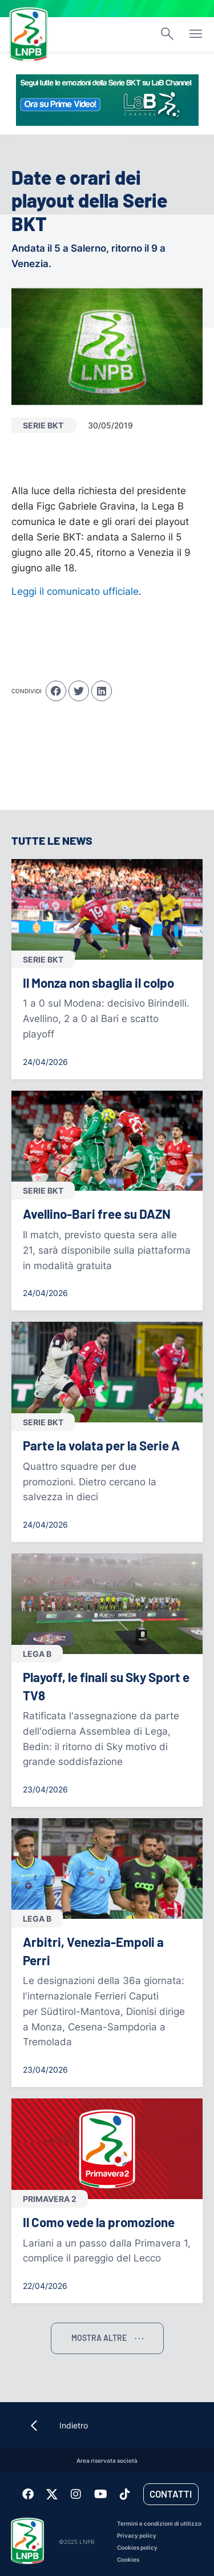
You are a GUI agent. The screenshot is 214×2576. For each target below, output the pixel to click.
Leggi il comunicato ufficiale (75, 591)
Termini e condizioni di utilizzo (159, 2524)
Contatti (171, 2493)
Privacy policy (136, 2536)
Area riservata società (107, 2461)
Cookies (128, 2560)
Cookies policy (137, 2548)
